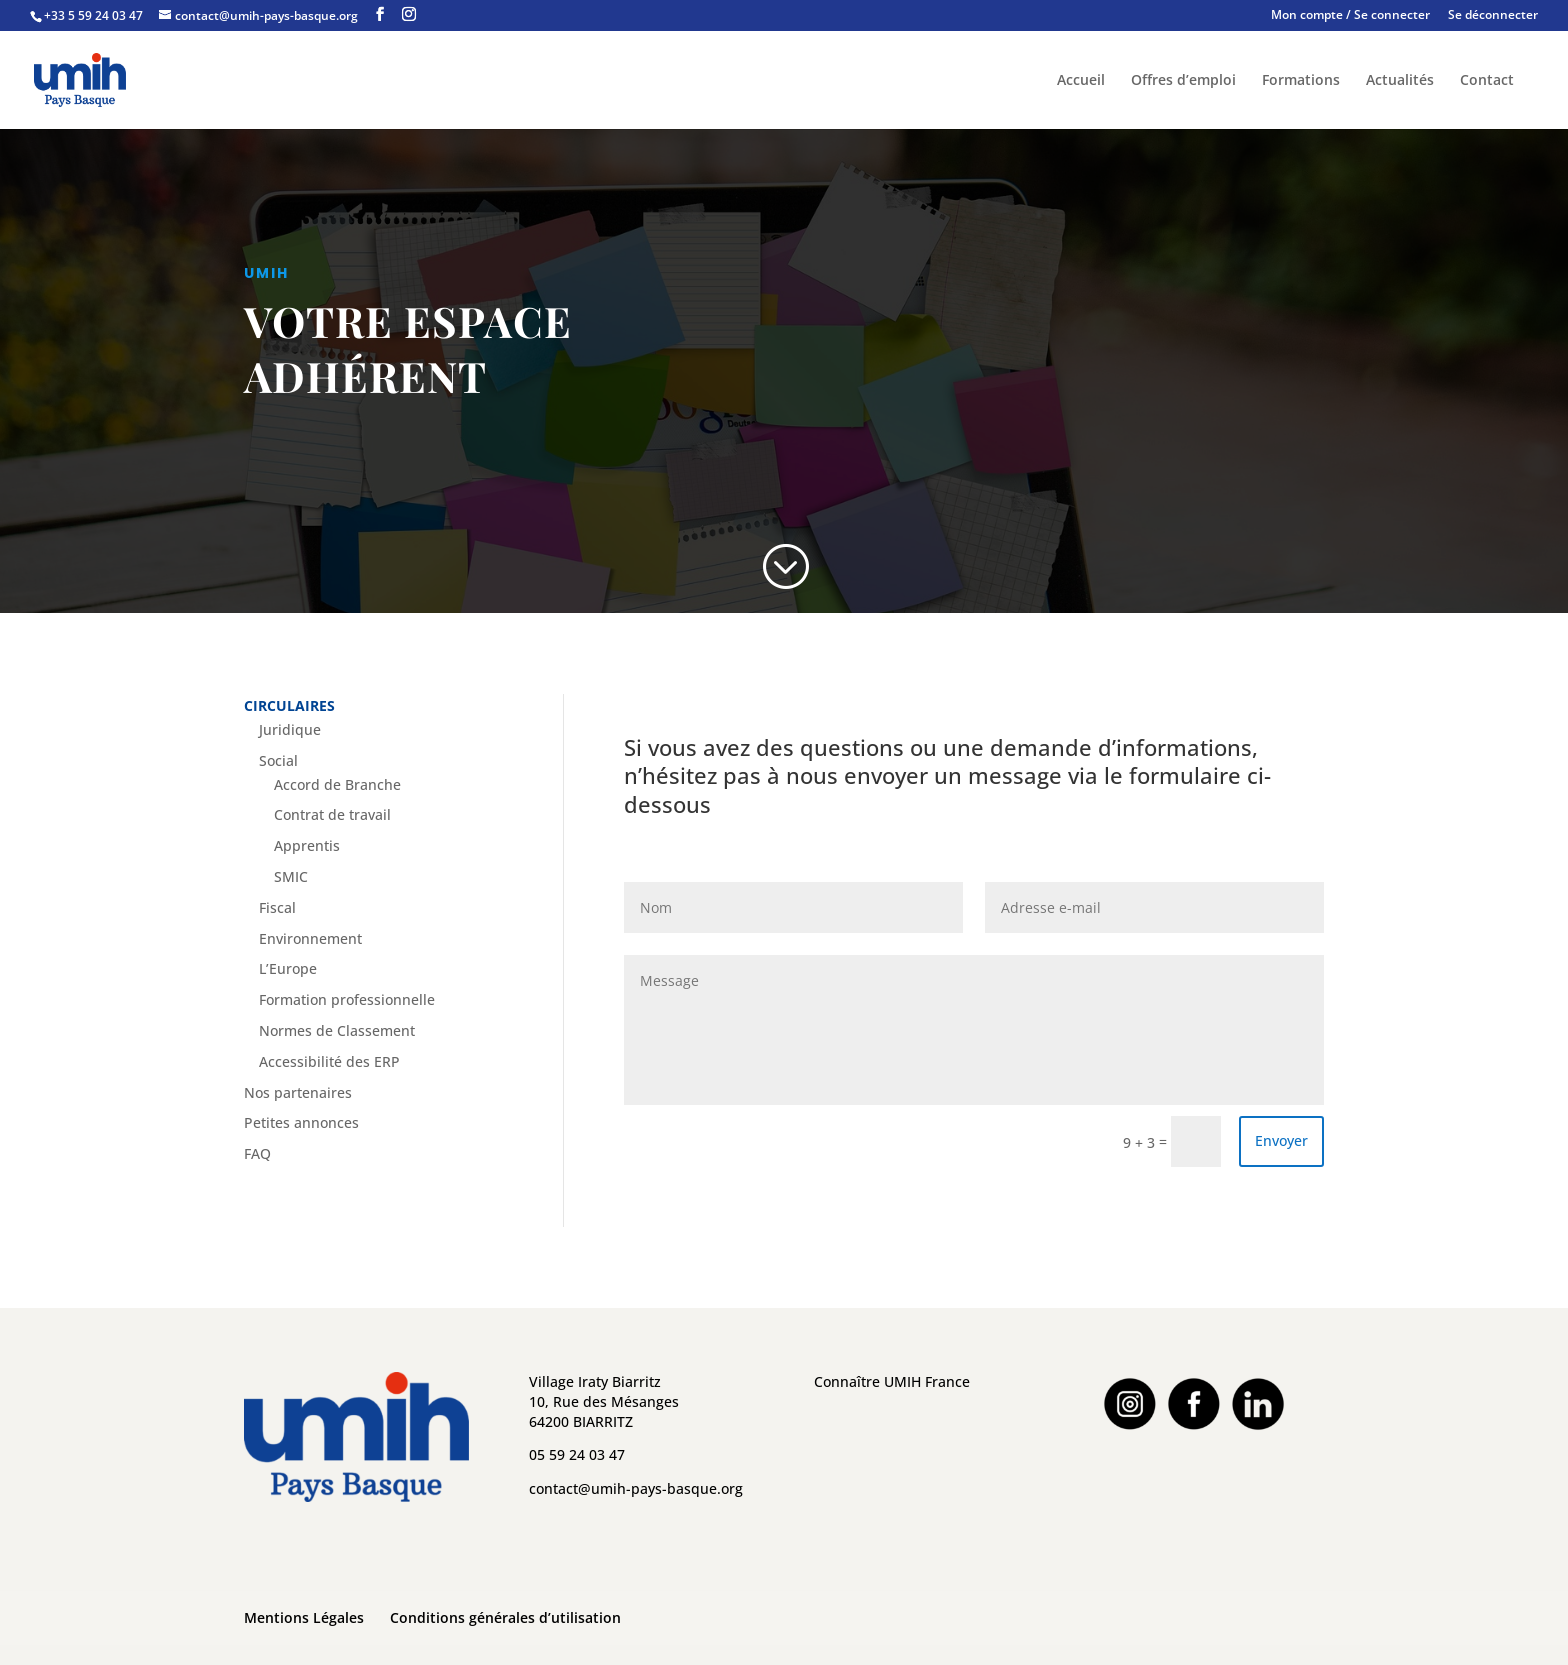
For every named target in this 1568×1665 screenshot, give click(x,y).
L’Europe (288, 968)
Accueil (1081, 81)
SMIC (291, 876)
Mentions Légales (304, 1617)
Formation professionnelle (347, 999)
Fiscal (277, 907)
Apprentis (307, 845)
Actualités (1400, 81)
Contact (1487, 81)
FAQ (257, 1153)
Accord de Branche (337, 784)
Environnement (310, 938)
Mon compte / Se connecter (1350, 16)
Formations (1301, 81)
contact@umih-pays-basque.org (636, 1488)
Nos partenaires (298, 1092)
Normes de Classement (337, 1030)
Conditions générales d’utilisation (505, 1617)
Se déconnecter (1493, 16)
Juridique (290, 729)
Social (278, 760)
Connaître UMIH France (892, 1381)
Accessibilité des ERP (329, 1061)
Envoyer (1281, 1140)
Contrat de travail (332, 814)
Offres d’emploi (1183, 81)
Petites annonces (301, 1122)
